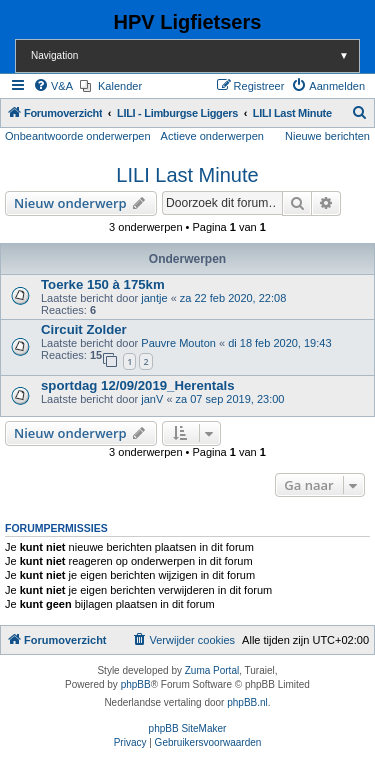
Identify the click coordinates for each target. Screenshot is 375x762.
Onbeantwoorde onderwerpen (78, 136)
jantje (154, 298)
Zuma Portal (212, 670)
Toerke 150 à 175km (103, 284)
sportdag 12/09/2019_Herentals (138, 385)
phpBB (136, 684)
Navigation (195, 55)
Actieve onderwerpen (212, 136)
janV (152, 399)
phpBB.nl (247, 702)
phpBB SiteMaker (188, 728)
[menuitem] (53, 86)
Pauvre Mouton (178, 343)
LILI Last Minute (187, 175)
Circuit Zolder (84, 329)
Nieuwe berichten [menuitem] (327, 136)
